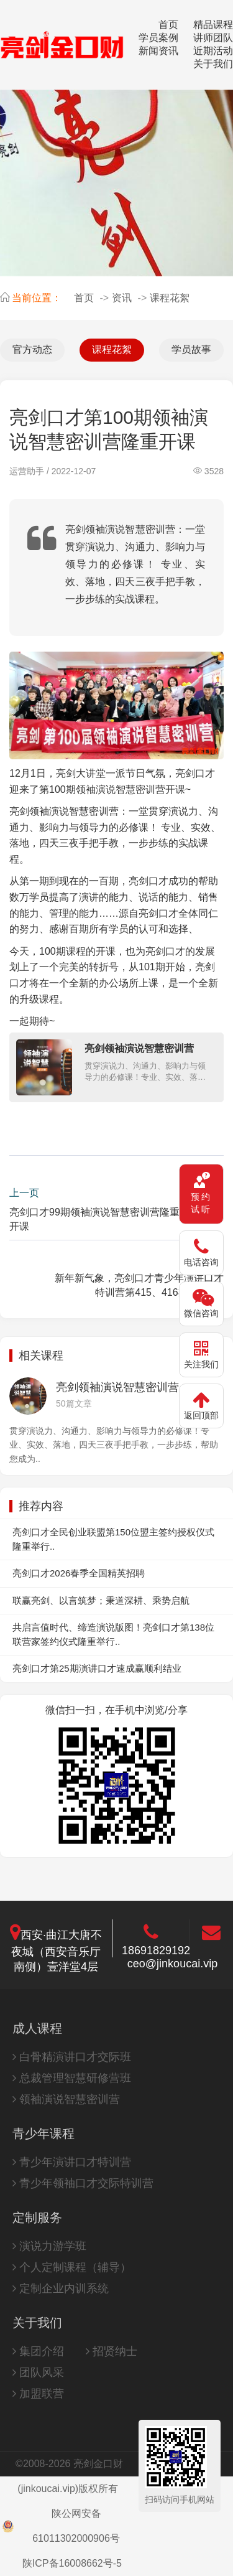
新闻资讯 (158, 50)
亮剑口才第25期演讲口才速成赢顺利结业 (96, 1668)
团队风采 (38, 2372)
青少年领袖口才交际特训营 (82, 2183)
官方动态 (32, 349)
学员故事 (191, 349)
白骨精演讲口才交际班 (71, 2057)
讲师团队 (213, 37)
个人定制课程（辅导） (71, 2267)
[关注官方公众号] (201, 1354)
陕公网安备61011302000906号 (61, 2526)
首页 (168, 24)
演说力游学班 (49, 2246)
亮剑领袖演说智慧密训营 (64, 811)
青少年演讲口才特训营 (71, 2162)
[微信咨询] (201, 1303)
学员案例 (158, 37)
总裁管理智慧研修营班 (71, 2078)
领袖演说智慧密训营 (66, 2099)
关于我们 (213, 64)
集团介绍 (38, 2351)
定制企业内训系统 (60, 2288)
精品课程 (213, 24)
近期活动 (213, 50)
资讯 (122, 298)
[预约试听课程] (201, 1194)
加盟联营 (38, 2393)
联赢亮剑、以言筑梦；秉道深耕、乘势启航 (101, 1600)
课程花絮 (170, 298)
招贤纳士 (111, 2351)
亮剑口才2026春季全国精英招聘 (78, 1573)
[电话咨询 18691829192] (201, 1252)
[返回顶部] (201, 1406)
